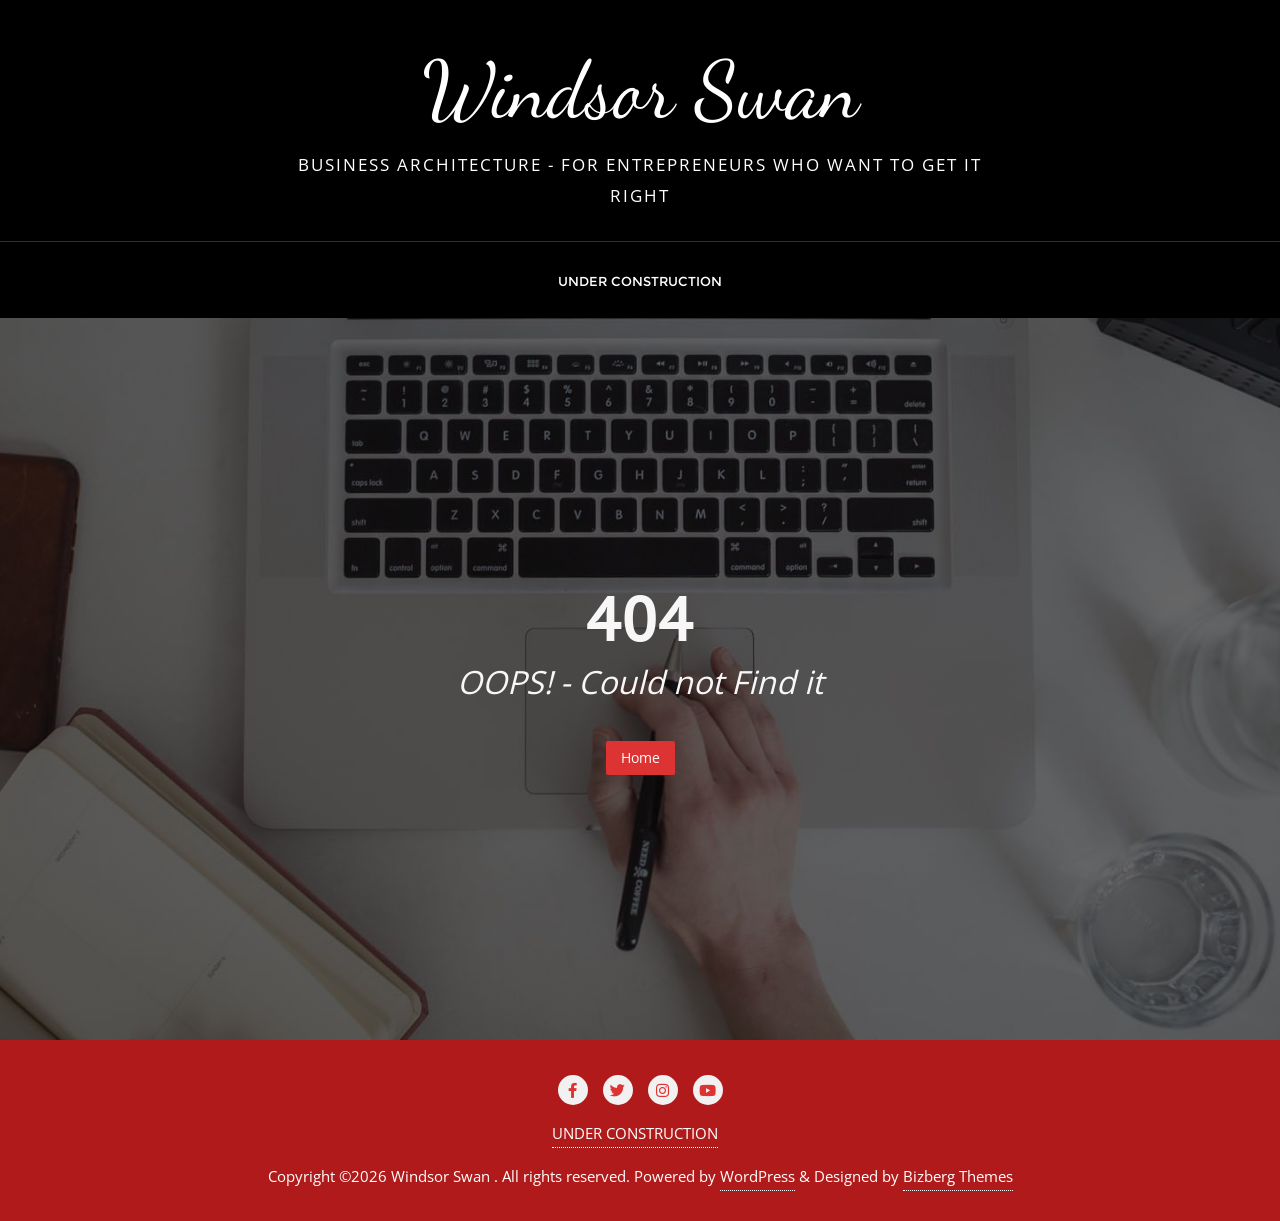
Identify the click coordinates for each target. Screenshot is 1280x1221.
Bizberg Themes (958, 1176)
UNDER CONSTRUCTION (635, 1133)
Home (640, 757)
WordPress (757, 1176)
